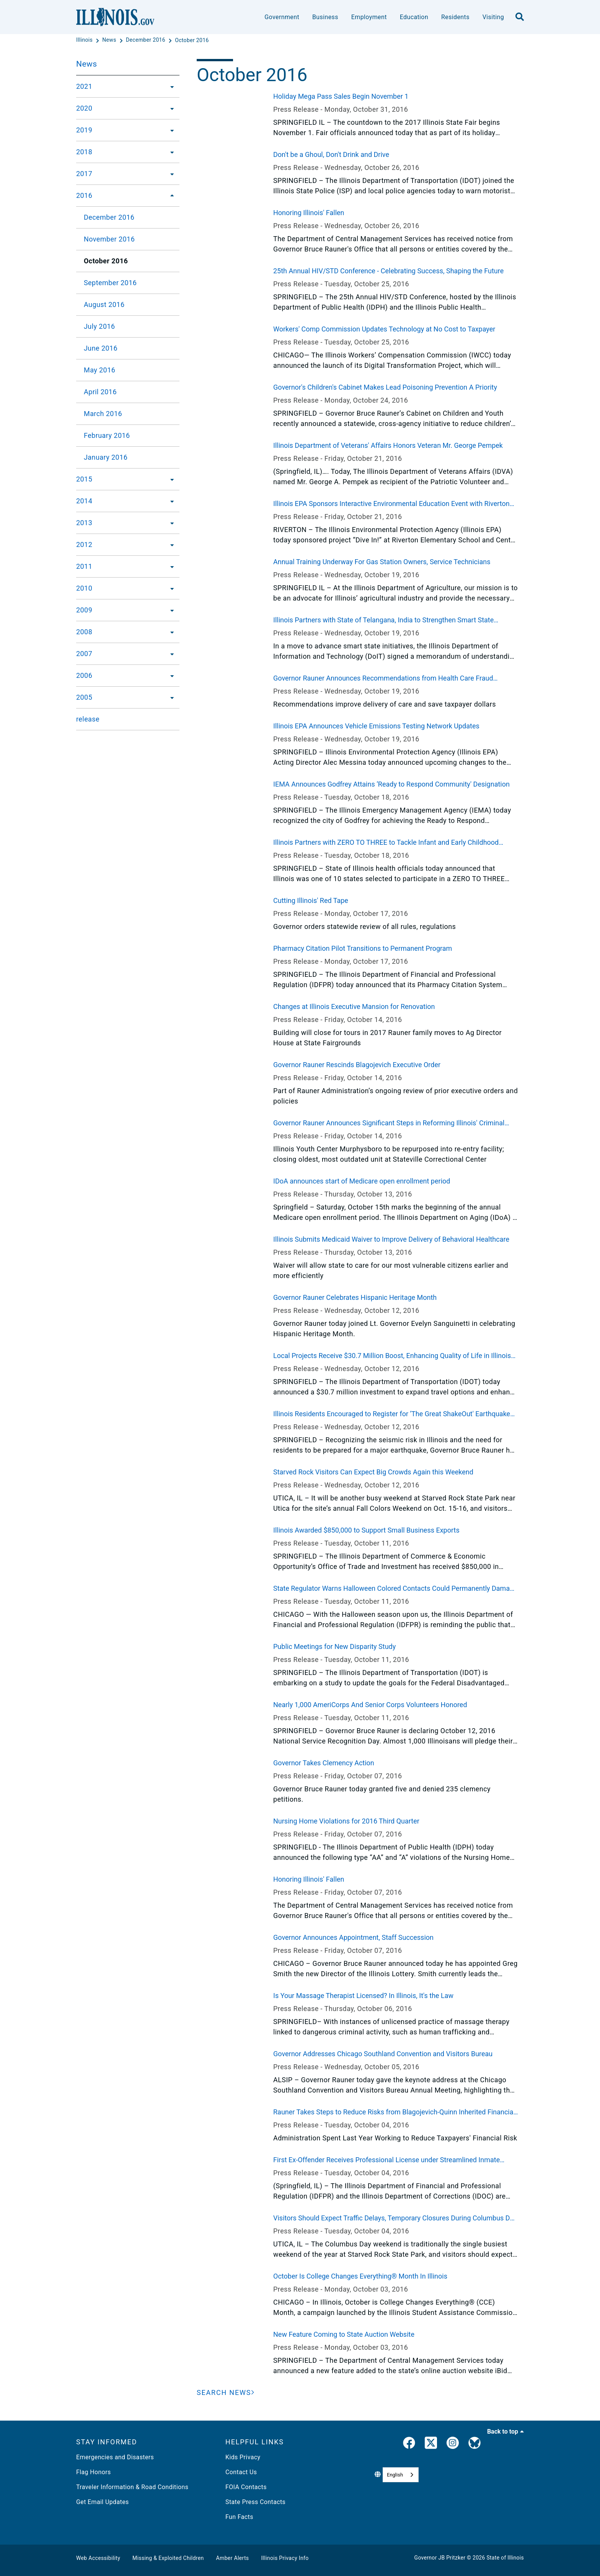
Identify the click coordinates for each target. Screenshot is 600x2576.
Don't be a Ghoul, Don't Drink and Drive (331, 154)
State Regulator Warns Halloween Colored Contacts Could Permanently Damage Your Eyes (395, 1588)
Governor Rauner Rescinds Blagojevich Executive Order (356, 1065)
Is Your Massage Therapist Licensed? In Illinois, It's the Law (363, 1996)
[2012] (169, 545)
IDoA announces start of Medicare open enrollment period (361, 1181)
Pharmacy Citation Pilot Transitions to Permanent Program (362, 948)
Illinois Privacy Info (284, 2558)
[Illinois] (85, 40)
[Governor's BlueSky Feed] (474, 2444)
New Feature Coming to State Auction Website (343, 2334)
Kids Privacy (242, 2457)
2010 (84, 588)
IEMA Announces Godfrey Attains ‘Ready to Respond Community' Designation (391, 784)
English (395, 2475)
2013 (84, 523)
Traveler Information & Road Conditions (132, 2487)
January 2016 (105, 457)
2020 (84, 108)
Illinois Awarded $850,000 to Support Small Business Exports (366, 1530)
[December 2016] (146, 40)
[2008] (169, 632)
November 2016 (109, 239)
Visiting (493, 17)
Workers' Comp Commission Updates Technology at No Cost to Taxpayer (384, 329)
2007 (84, 654)
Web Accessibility (98, 2558)
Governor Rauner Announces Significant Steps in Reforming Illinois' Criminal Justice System (388, 1123)
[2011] (169, 566)
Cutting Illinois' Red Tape (310, 900)
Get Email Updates (102, 2502)
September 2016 (110, 283)
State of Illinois (505, 2558)
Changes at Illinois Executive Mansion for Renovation (354, 1006)
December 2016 (109, 217)
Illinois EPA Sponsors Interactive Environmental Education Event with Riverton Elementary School (391, 504)
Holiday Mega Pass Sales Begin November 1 (340, 96)
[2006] (169, 675)
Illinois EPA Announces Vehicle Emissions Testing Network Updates (376, 726)
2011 (84, 566)
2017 (84, 174)
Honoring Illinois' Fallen (308, 213)
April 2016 (100, 392)
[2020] (169, 108)
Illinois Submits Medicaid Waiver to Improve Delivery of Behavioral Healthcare (391, 1239)
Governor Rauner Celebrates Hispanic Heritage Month (355, 1297)
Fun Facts (239, 2516)
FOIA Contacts (246, 2487)
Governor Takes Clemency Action (323, 1763)
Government (281, 17)
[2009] (169, 610)
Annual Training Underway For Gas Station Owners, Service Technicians (381, 562)
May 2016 (99, 370)
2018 (84, 152)
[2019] (169, 130)
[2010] (169, 588)
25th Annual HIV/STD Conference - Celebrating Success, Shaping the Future (388, 271)
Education (414, 17)
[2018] (169, 152)
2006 (84, 675)
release (87, 719)
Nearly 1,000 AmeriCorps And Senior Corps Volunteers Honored (370, 1705)
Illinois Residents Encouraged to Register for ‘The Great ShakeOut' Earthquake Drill (391, 1414)
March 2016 (103, 414)
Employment (369, 17)
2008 (84, 632)
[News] (109, 40)
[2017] (169, 174)
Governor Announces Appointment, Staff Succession (353, 1937)
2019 (84, 130)
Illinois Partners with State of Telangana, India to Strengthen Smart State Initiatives (383, 620)
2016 (84, 195)
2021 (84, 86)
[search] (519, 17)
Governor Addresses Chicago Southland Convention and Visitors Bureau (382, 2054)
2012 (84, 544)
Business (325, 17)
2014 (84, 501)
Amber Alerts (232, 2558)
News (86, 64)
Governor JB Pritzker (440, 2558)
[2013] (169, 523)
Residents (455, 17)
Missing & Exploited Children (168, 2558)
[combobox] (401, 2474)
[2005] (169, 697)
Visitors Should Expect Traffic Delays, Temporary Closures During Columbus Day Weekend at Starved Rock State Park (395, 2218)
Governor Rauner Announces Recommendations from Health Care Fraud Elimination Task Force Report (383, 678)
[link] (409, 2444)
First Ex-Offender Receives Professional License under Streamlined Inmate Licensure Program (386, 2160)
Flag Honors (93, 2472)
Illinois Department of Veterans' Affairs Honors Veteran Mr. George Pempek (388, 445)
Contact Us (241, 2472)
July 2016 (99, 326)
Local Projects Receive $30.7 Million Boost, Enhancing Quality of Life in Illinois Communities (392, 1356)
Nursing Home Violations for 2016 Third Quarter (346, 1821)
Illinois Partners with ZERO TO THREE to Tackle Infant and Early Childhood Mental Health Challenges (386, 842)
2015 (84, 479)
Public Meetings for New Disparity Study (334, 1646)
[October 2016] (192, 40)
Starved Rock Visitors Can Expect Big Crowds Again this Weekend (373, 1472)
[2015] (169, 479)
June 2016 (100, 348)
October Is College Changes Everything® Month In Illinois (360, 2276)
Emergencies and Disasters (115, 2457)
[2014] (169, 501)
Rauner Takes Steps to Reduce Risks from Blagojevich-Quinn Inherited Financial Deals (394, 2112)
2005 (84, 697)
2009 (84, 610)
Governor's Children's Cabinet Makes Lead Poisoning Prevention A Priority (385, 387)
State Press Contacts (255, 2502)
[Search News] (226, 2392)
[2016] (169, 195)
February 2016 (107, 435)
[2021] (169, 86)
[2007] (169, 654)
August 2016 (104, 304)
